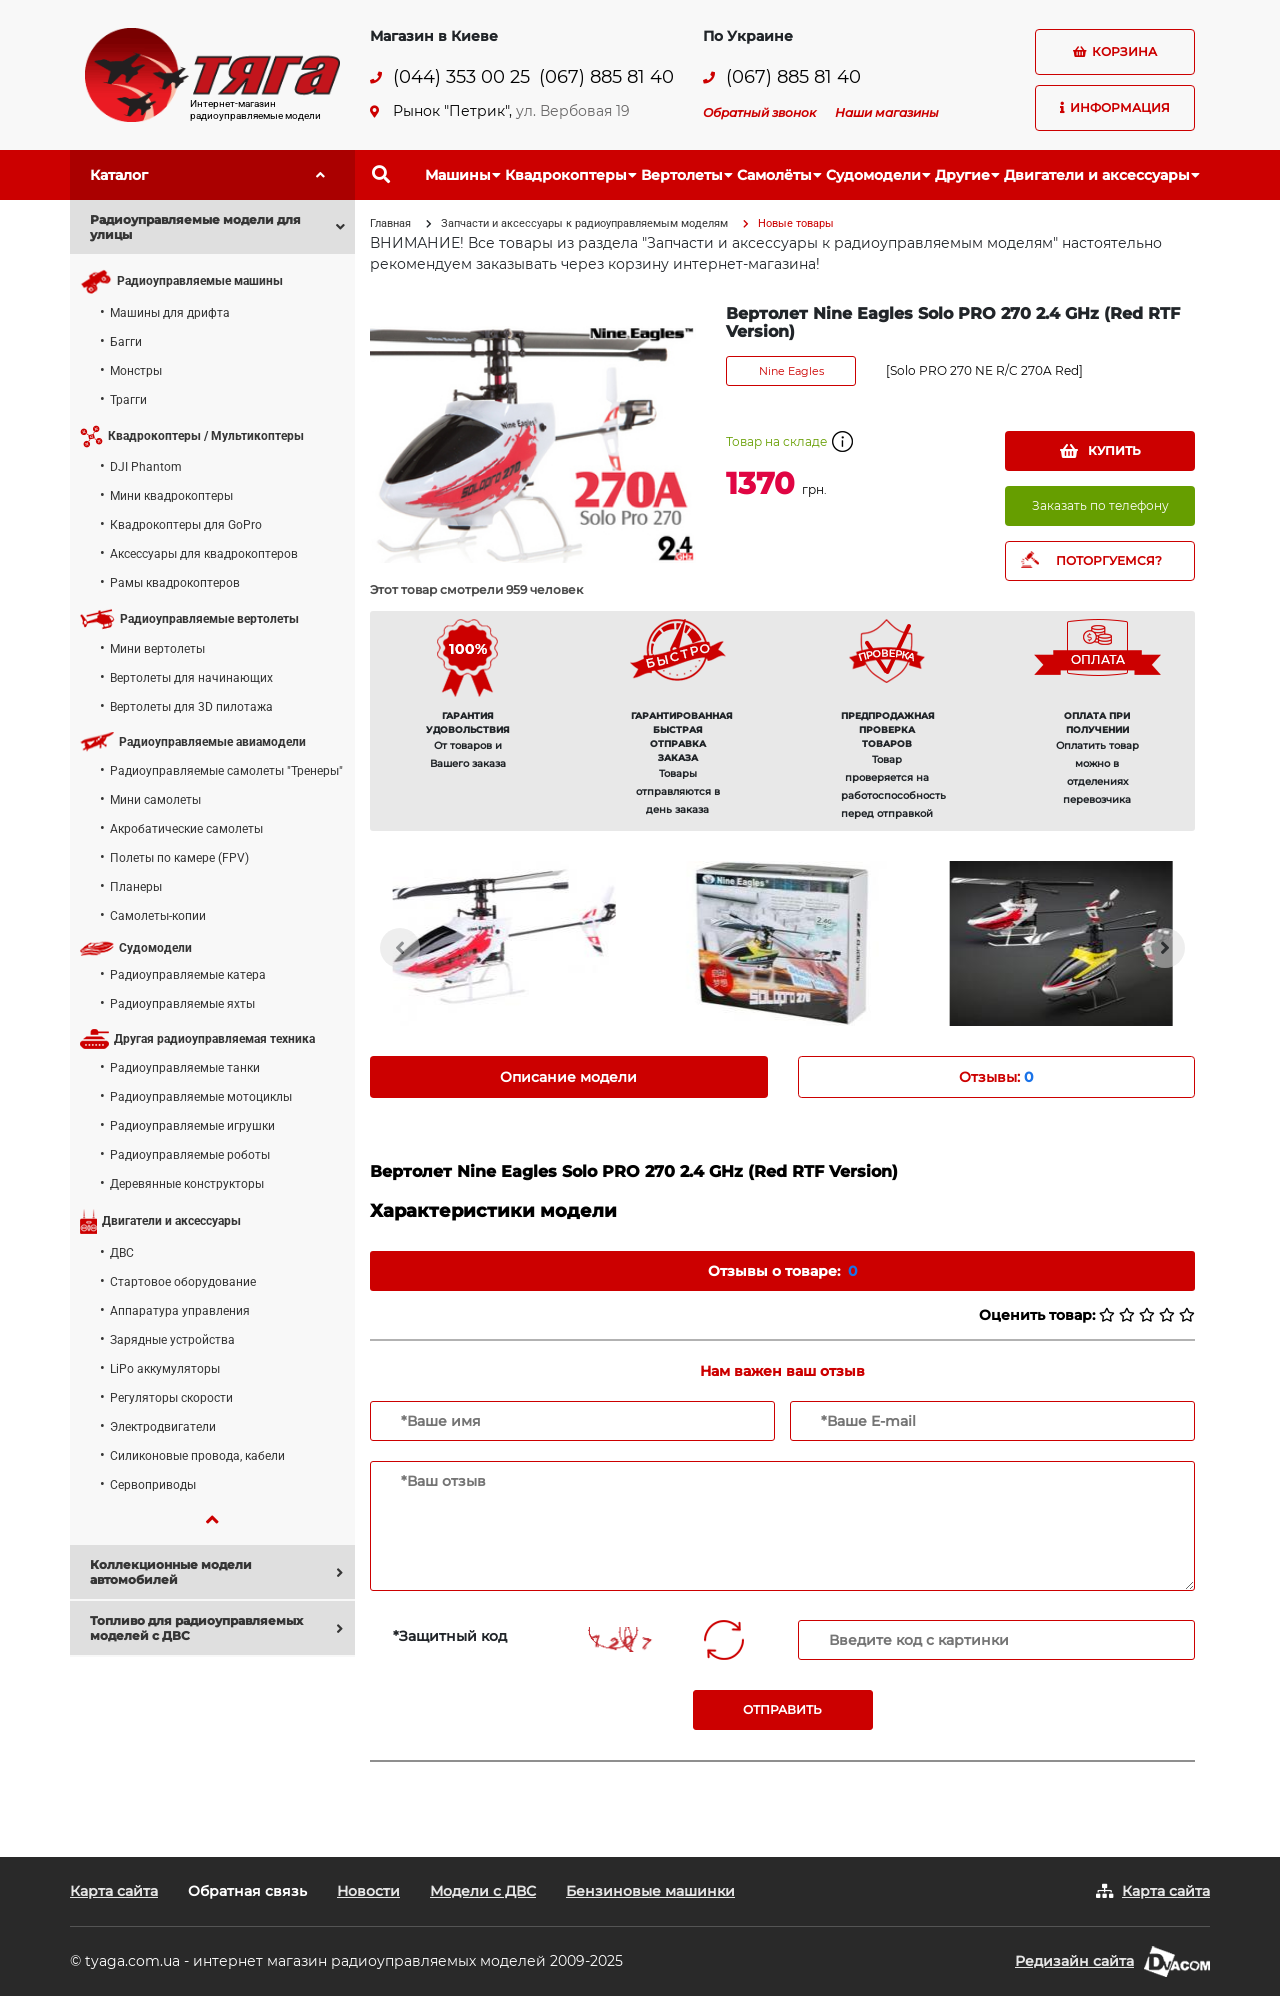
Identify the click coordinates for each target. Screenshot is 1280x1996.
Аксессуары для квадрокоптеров (204, 554)
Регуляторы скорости (171, 1398)
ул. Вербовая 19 (573, 111)
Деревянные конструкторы (187, 1184)
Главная (390, 223)
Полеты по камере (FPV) (179, 858)
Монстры (136, 371)
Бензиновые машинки (650, 1891)
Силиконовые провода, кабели (197, 1456)
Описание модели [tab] (568, 1077)
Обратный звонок (759, 112)
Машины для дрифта (170, 313)
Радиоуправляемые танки (185, 1068)
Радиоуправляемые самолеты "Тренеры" (226, 771)
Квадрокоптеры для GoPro (186, 525)
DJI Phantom (146, 467)
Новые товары (796, 223)
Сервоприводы (153, 1485)
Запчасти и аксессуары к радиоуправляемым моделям (584, 223)
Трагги (128, 400)
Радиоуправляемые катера (188, 975)
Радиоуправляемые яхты (182, 1004)
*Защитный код (450, 1636)
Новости (368, 1891)
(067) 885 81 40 (606, 77)
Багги (126, 342)
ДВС (122, 1253)
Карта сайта (114, 1891)
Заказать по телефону (1100, 505)
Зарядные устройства (172, 1340)
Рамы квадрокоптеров (175, 583)
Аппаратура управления (180, 1311)
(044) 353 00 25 (461, 77)
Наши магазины (887, 112)
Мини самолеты (155, 800)
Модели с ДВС (483, 1891)
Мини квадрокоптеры (171, 496)
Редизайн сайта (1074, 1961)
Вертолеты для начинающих (191, 678)
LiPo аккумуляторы (165, 1369)
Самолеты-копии (158, 916)
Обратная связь (247, 1891)
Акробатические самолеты (186, 829)
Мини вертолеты (157, 649)
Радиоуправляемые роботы (190, 1155)
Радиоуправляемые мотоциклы (201, 1097)
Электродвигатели (163, 1427)
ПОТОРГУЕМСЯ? (1109, 560)
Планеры (136, 887)
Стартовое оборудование (183, 1282)
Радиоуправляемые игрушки (192, 1126)
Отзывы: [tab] (996, 1077)
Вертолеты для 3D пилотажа (191, 707)
